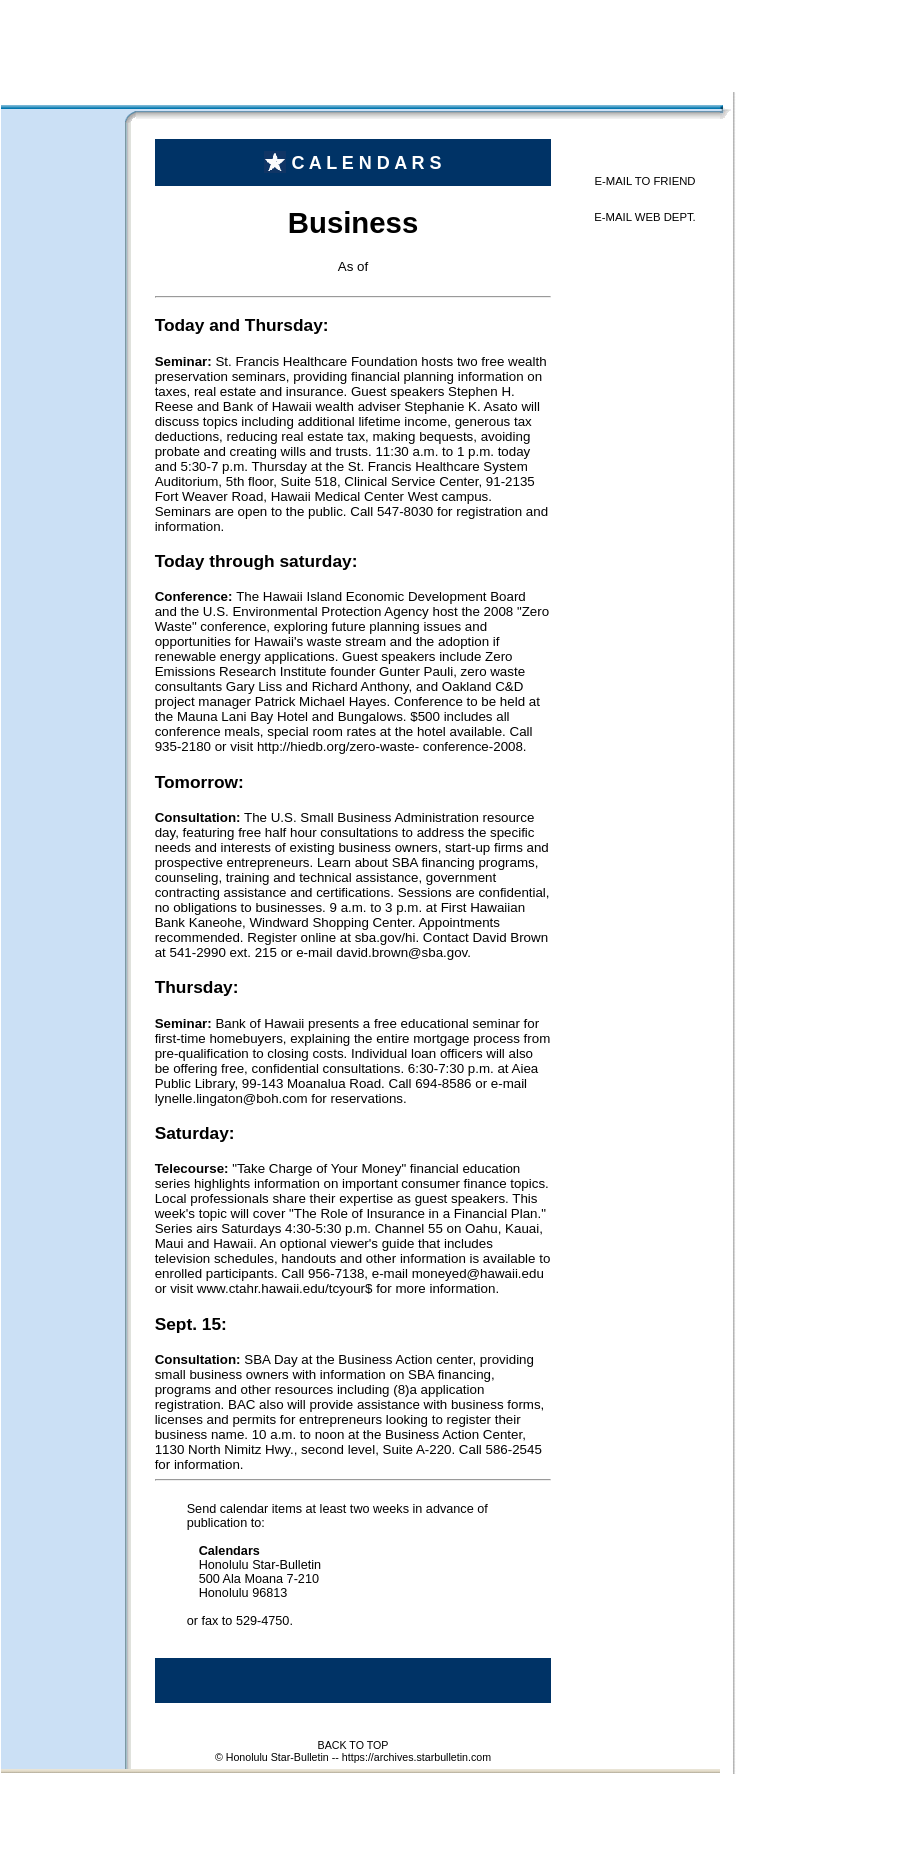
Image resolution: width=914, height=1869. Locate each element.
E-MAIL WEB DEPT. (645, 217)
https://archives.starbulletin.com (416, 1757)
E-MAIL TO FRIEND (644, 181)
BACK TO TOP (353, 1745)
